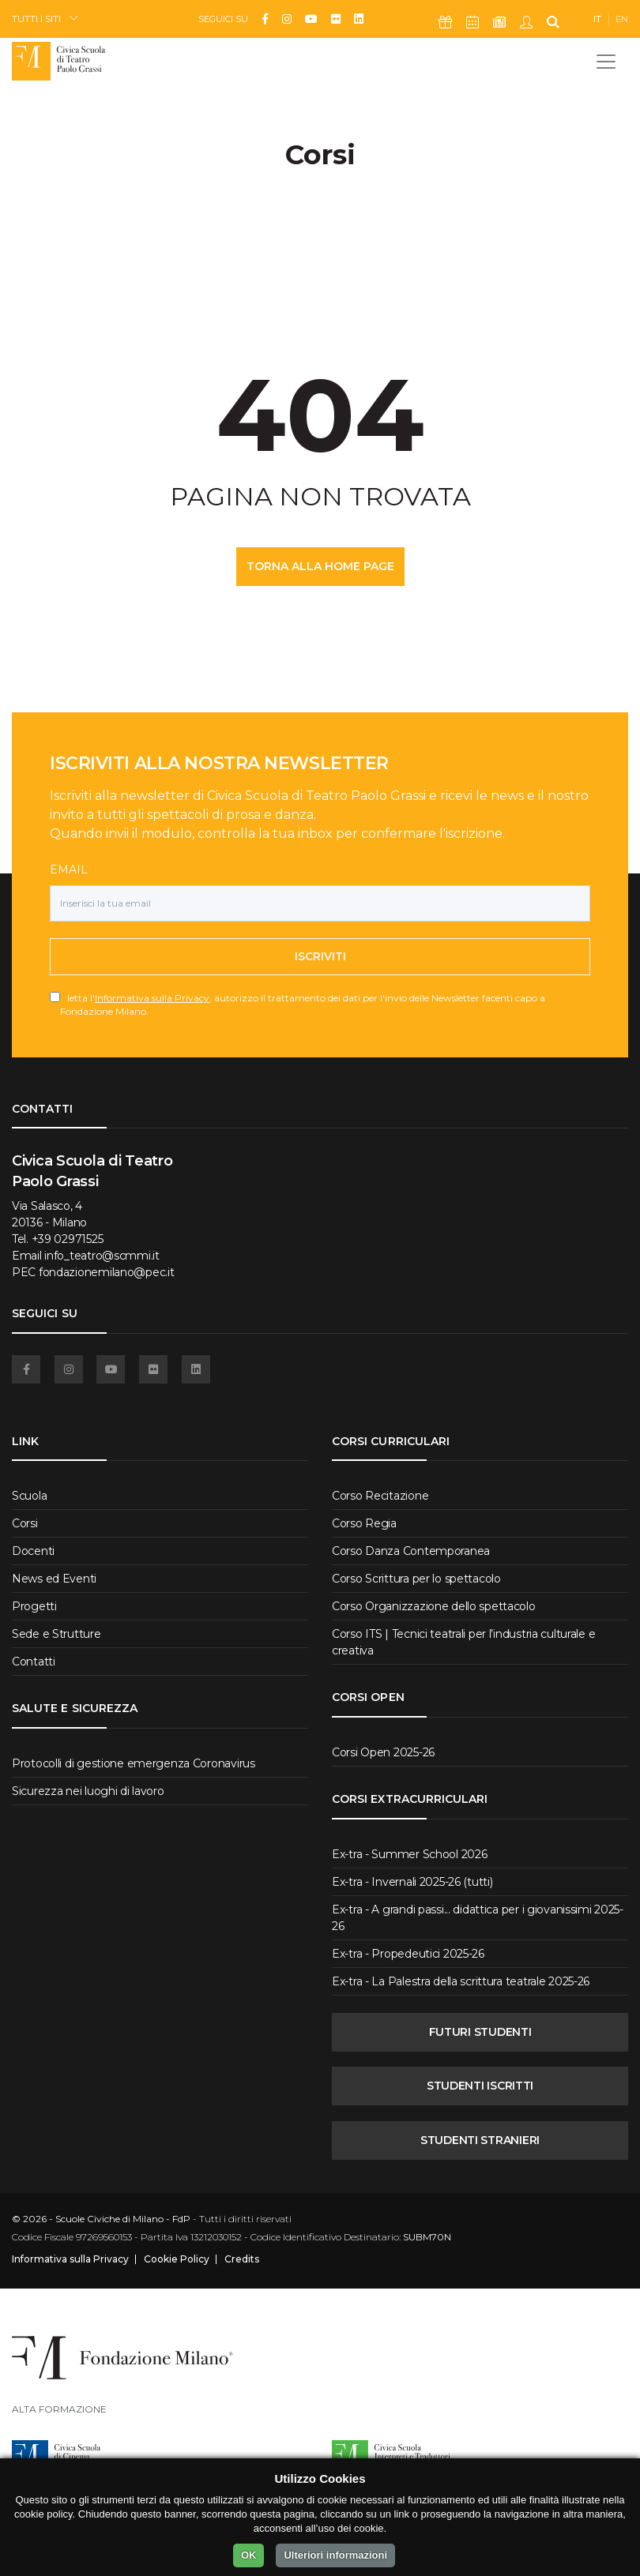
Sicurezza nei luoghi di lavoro (88, 1791)
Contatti (33, 1661)
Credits (241, 2259)
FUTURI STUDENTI (480, 2032)
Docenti (33, 1551)
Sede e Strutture (56, 1634)
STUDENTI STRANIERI (480, 2140)
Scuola (29, 1496)
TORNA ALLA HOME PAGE (320, 566)
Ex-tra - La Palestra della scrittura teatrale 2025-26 (460, 1981)
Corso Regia (364, 1523)
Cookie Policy (176, 2259)
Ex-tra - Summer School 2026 (409, 1854)
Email (69, 869)
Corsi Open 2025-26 (383, 1752)
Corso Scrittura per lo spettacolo (416, 1579)
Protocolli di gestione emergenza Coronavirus (133, 1763)
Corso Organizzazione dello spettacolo (434, 1606)
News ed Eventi (54, 1579)
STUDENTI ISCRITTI (480, 2085)
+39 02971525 (68, 1239)
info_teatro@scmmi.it (101, 1256)
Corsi (25, 1523)
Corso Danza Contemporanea (411, 1551)
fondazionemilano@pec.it (107, 1272)
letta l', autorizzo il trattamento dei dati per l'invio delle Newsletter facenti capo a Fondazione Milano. (302, 1004)
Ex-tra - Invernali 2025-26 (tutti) (412, 1882)
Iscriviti (320, 956)
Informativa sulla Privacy (152, 998)
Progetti (34, 1606)
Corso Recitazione (380, 1496)
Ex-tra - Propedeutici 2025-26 (408, 1954)
